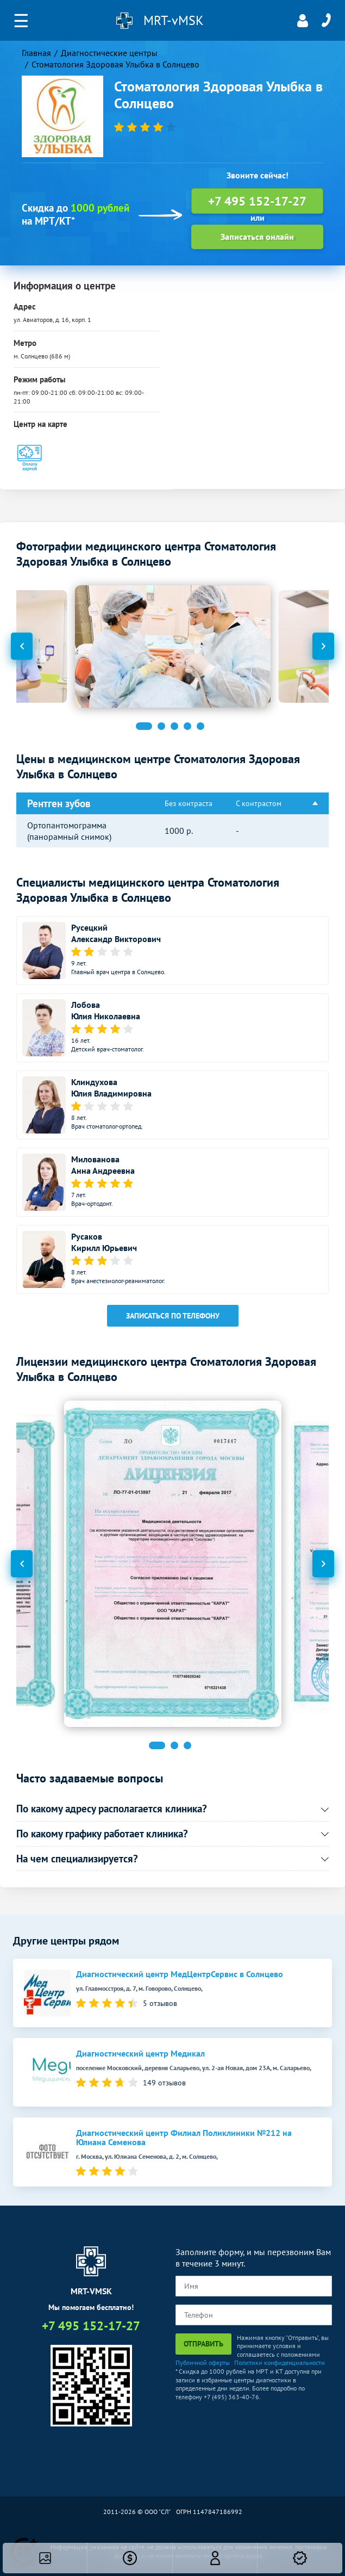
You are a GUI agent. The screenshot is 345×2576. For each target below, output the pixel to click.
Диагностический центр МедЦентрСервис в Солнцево (179, 1974)
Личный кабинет (303, 20)
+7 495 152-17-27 (326, 20)
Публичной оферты (202, 2362)
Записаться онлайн (257, 236)
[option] (173, 646)
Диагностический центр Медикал (140, 2053)
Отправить (203, 2344)
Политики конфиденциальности (279, 2362)
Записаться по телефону (172, 1316)
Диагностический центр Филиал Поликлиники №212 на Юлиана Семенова (184, 2137)
